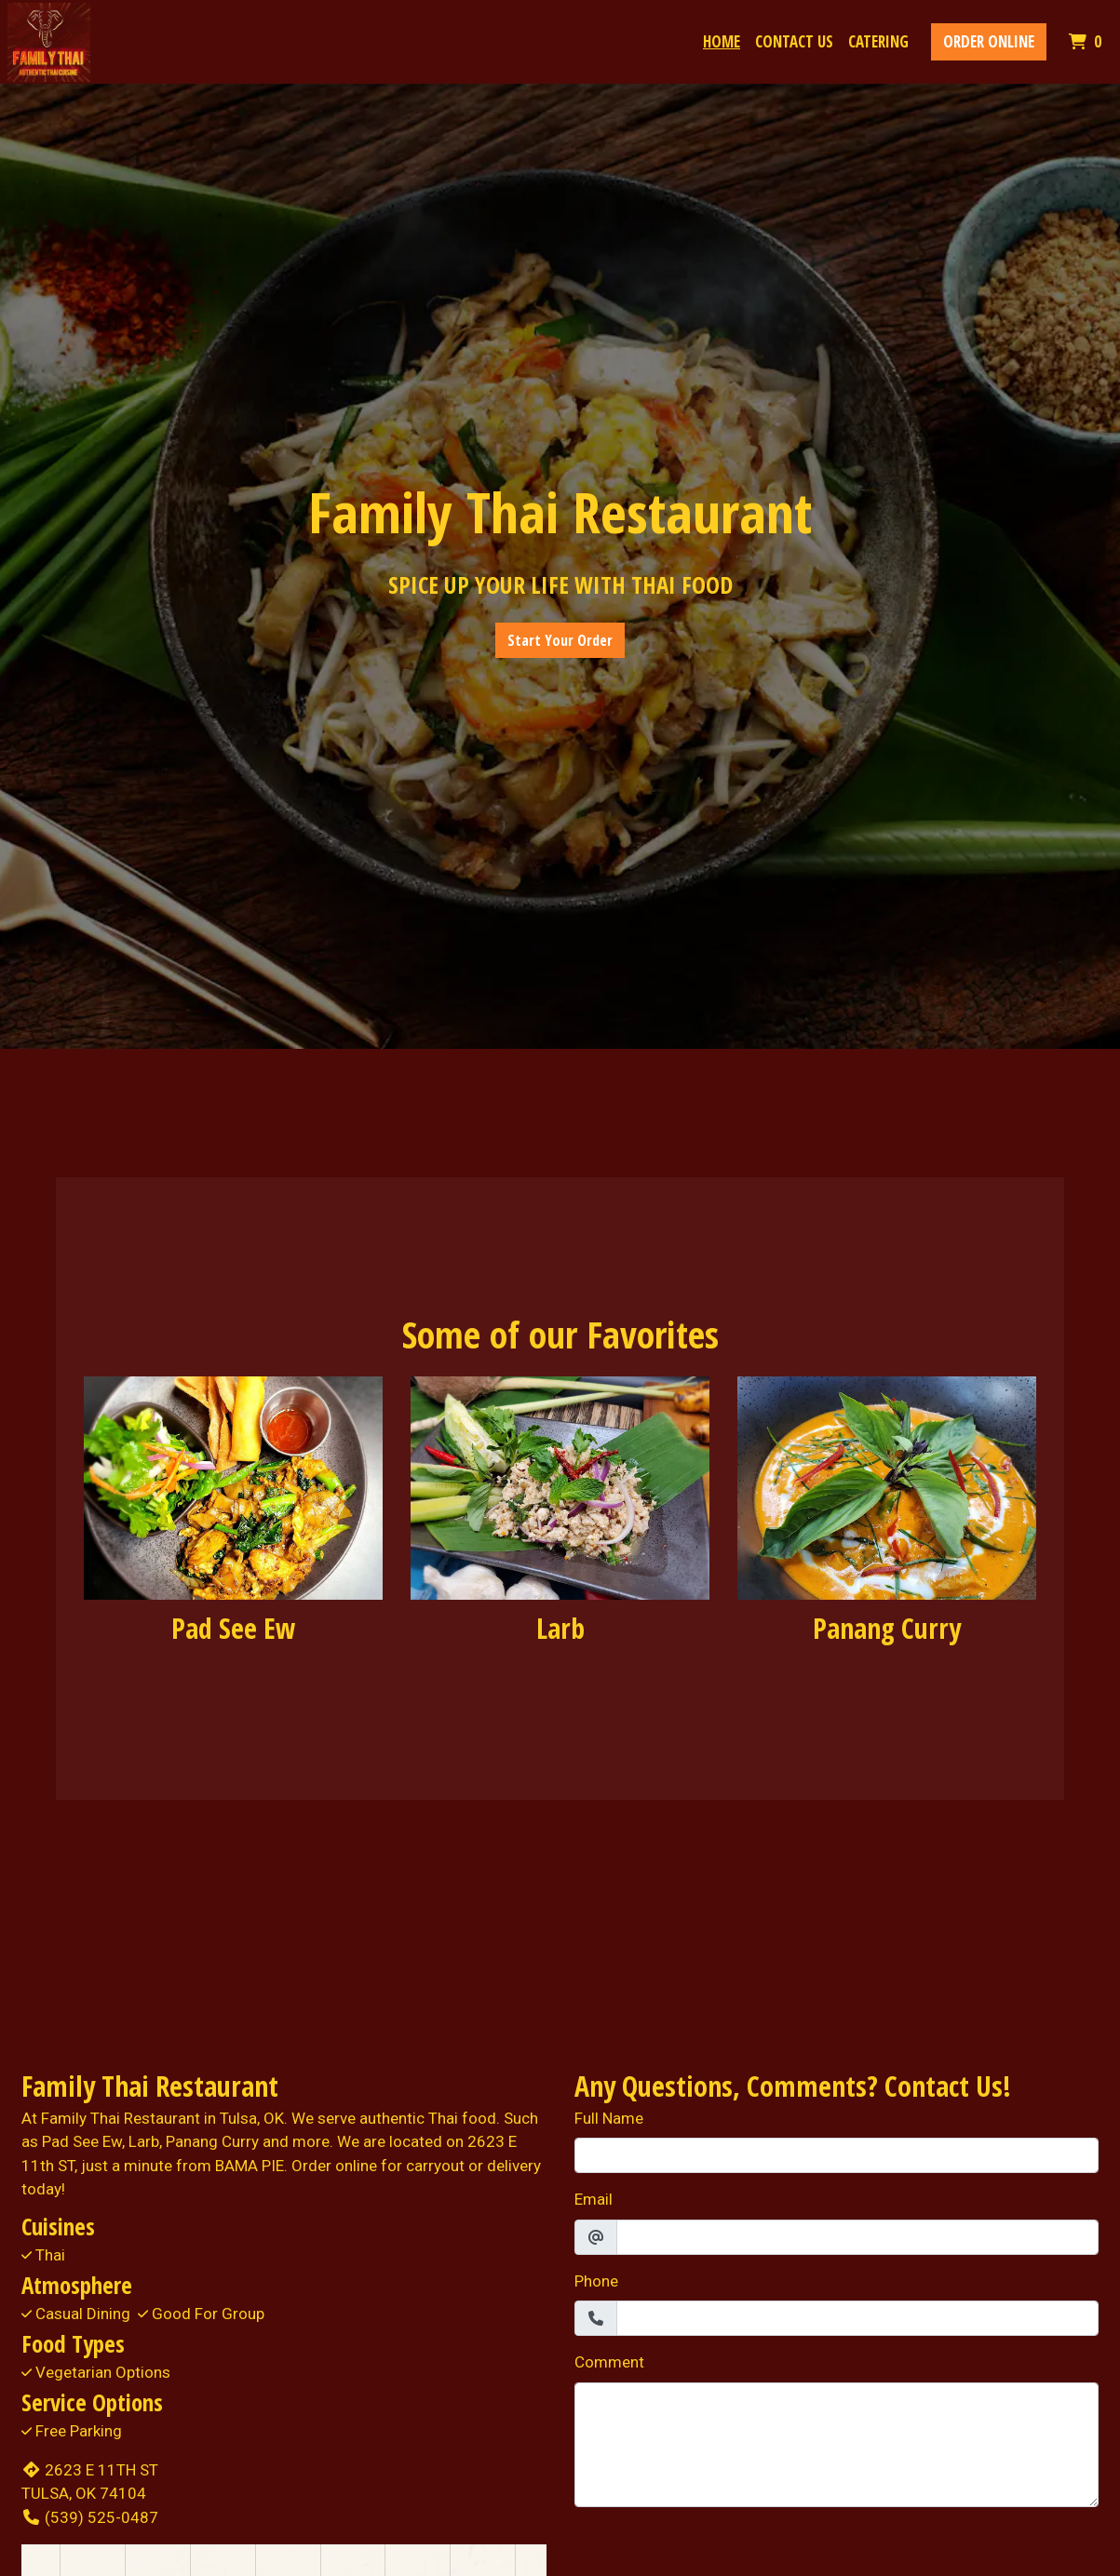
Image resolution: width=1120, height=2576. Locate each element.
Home (721, 41)
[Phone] (858, 2318)
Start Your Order (560, 640)
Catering (878, 41)
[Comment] (837, 2444)
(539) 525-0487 (89, 2517)
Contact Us (794, 41)
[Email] (858, 2237)
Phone (596, 2281)
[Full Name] (837, 2155)
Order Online (988, 41)
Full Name (608, 2118)
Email (593, 2199)
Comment (609, 2362)
